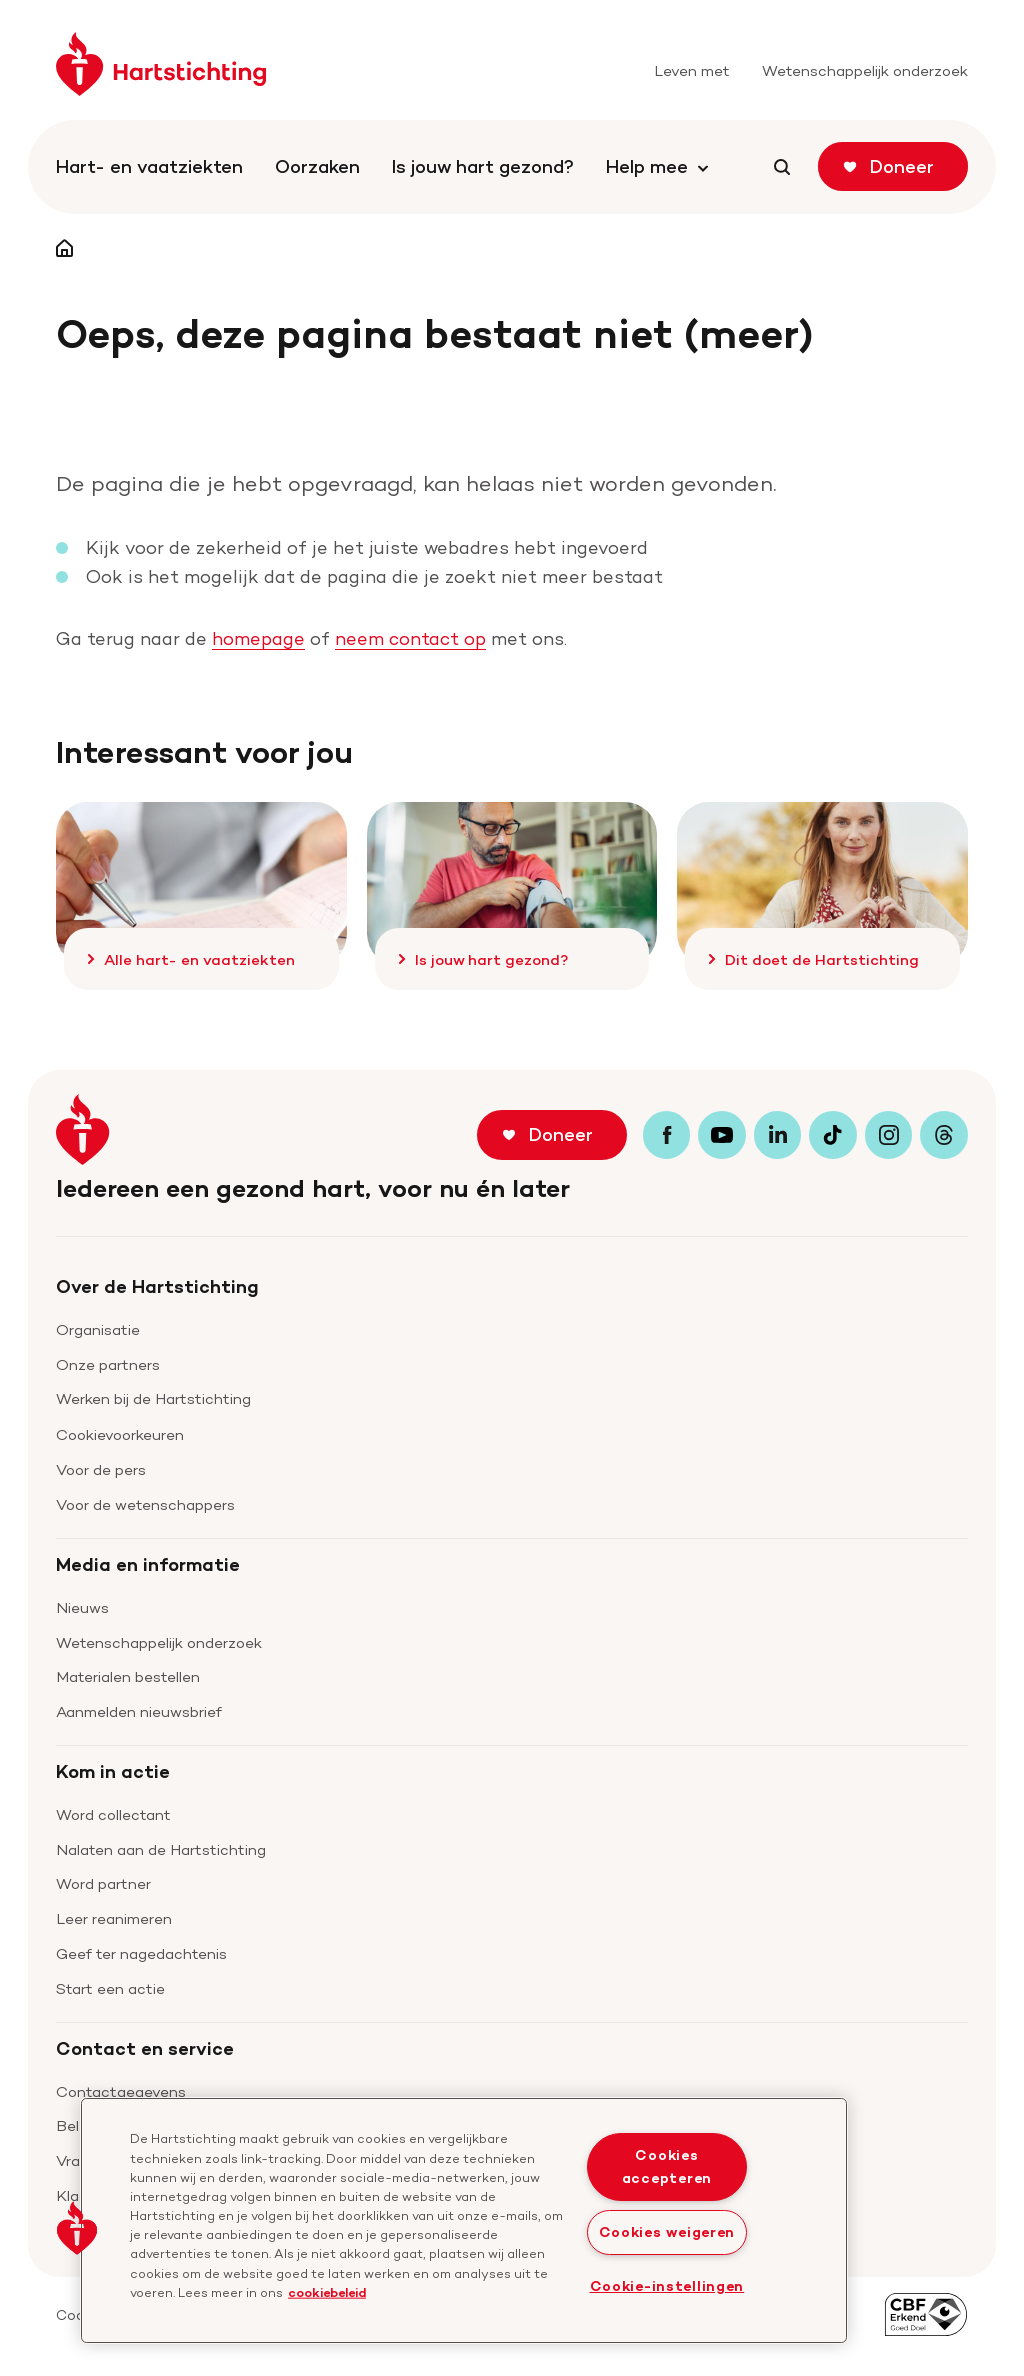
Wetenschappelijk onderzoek (159, 1642)
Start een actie (110, 1988)
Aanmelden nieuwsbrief (139, 1711)
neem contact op (410, 638)
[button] (77, 2228)
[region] (464, 2220)
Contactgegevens (121, 2091)
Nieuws (82, 1607)
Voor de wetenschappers (145, 1504)
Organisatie (98, 1329)
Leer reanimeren (114, 1918)
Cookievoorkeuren (120, 1434)
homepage (258, 638)
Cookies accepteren (667, 2166)
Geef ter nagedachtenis (141, 1953)
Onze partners (108, 1364)
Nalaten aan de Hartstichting (161, 1849)
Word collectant (113, 1814)
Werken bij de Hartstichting (153, 1398)
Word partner (103, 1883)
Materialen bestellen (128, 1676)
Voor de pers (101, 1469)
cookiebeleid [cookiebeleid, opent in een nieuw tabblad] (327, 2291)
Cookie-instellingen (667, 2286)
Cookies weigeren (667, 2232)
